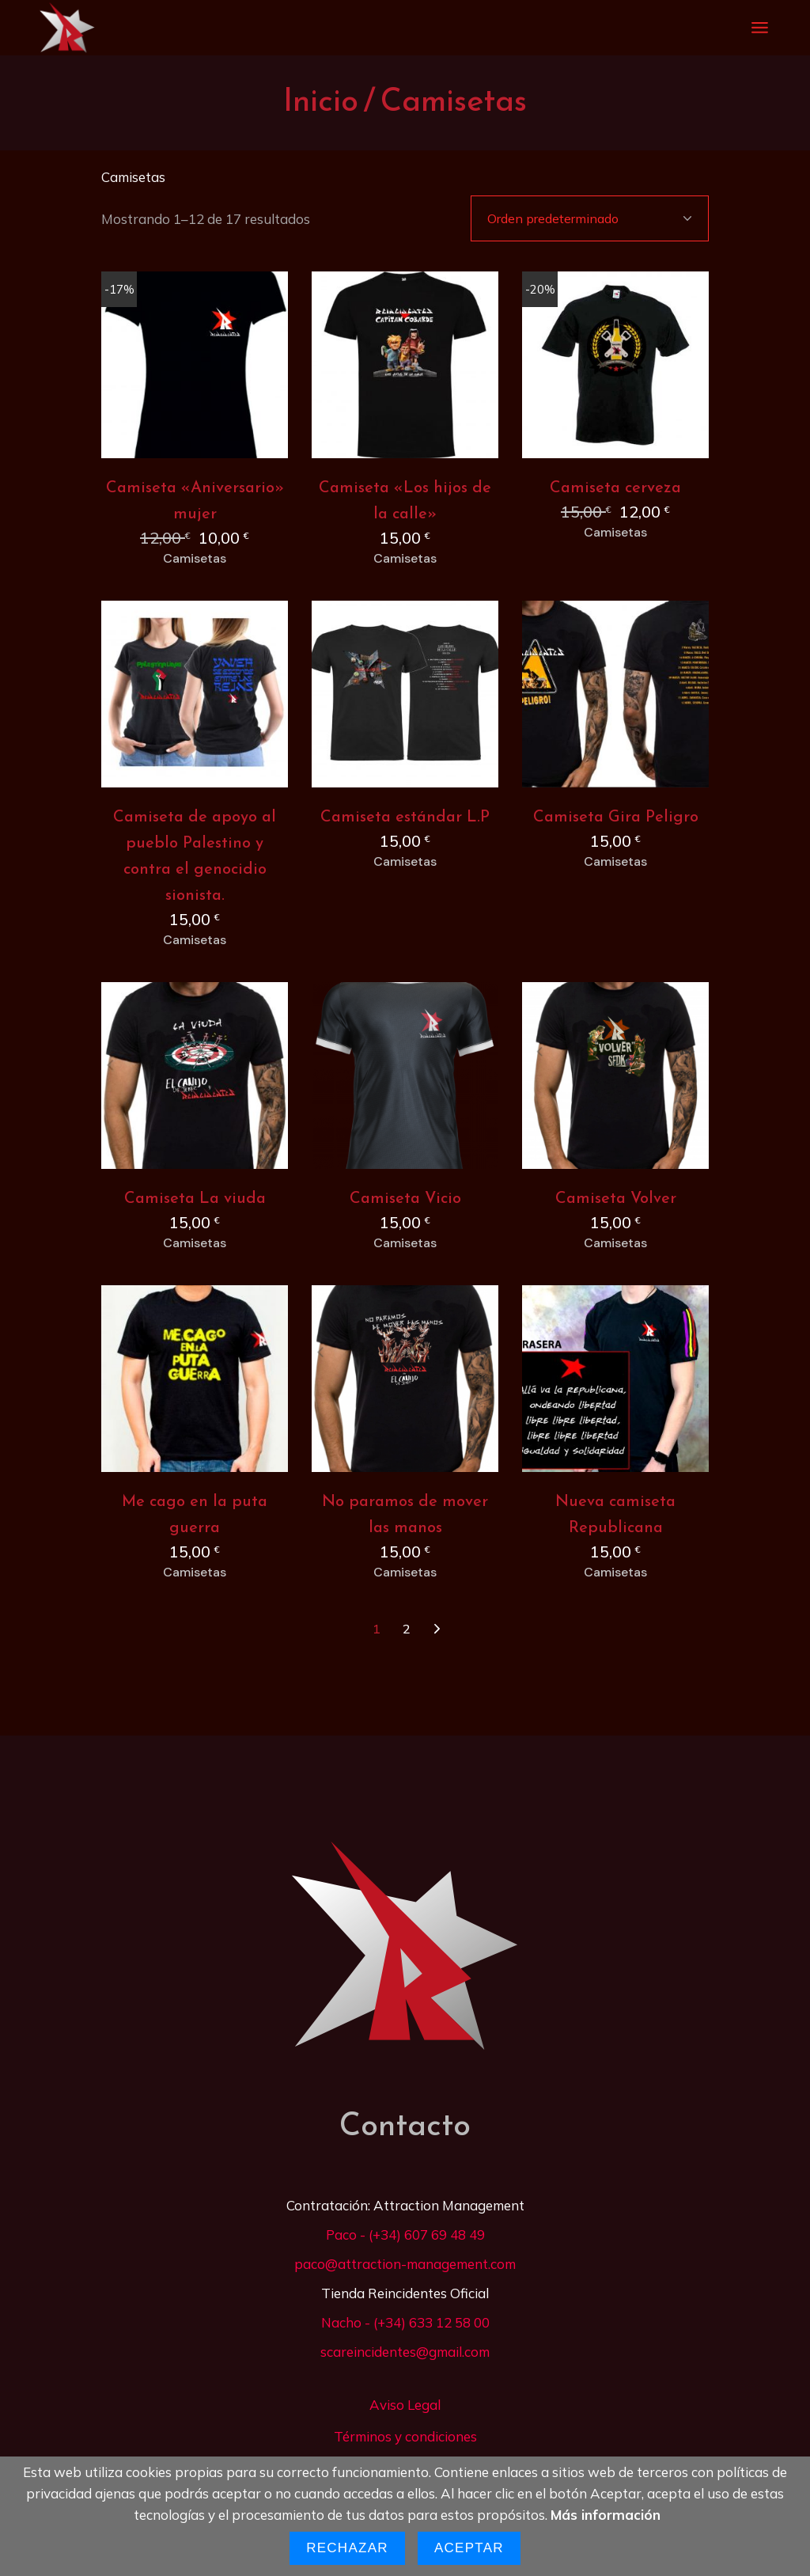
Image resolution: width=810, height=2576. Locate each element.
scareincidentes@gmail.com (405, 2351)
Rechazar (347, 2547)
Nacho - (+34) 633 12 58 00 (405, 2322)
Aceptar (469, 2547)
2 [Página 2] (407, 1629)
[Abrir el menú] (759, 28)
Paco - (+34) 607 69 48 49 (405, 2234)
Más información (605, 2514)
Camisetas (194, 559)
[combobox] (590, 218)
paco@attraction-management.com (405, 2263)
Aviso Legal (405, 2404)
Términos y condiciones (405, 2436)
